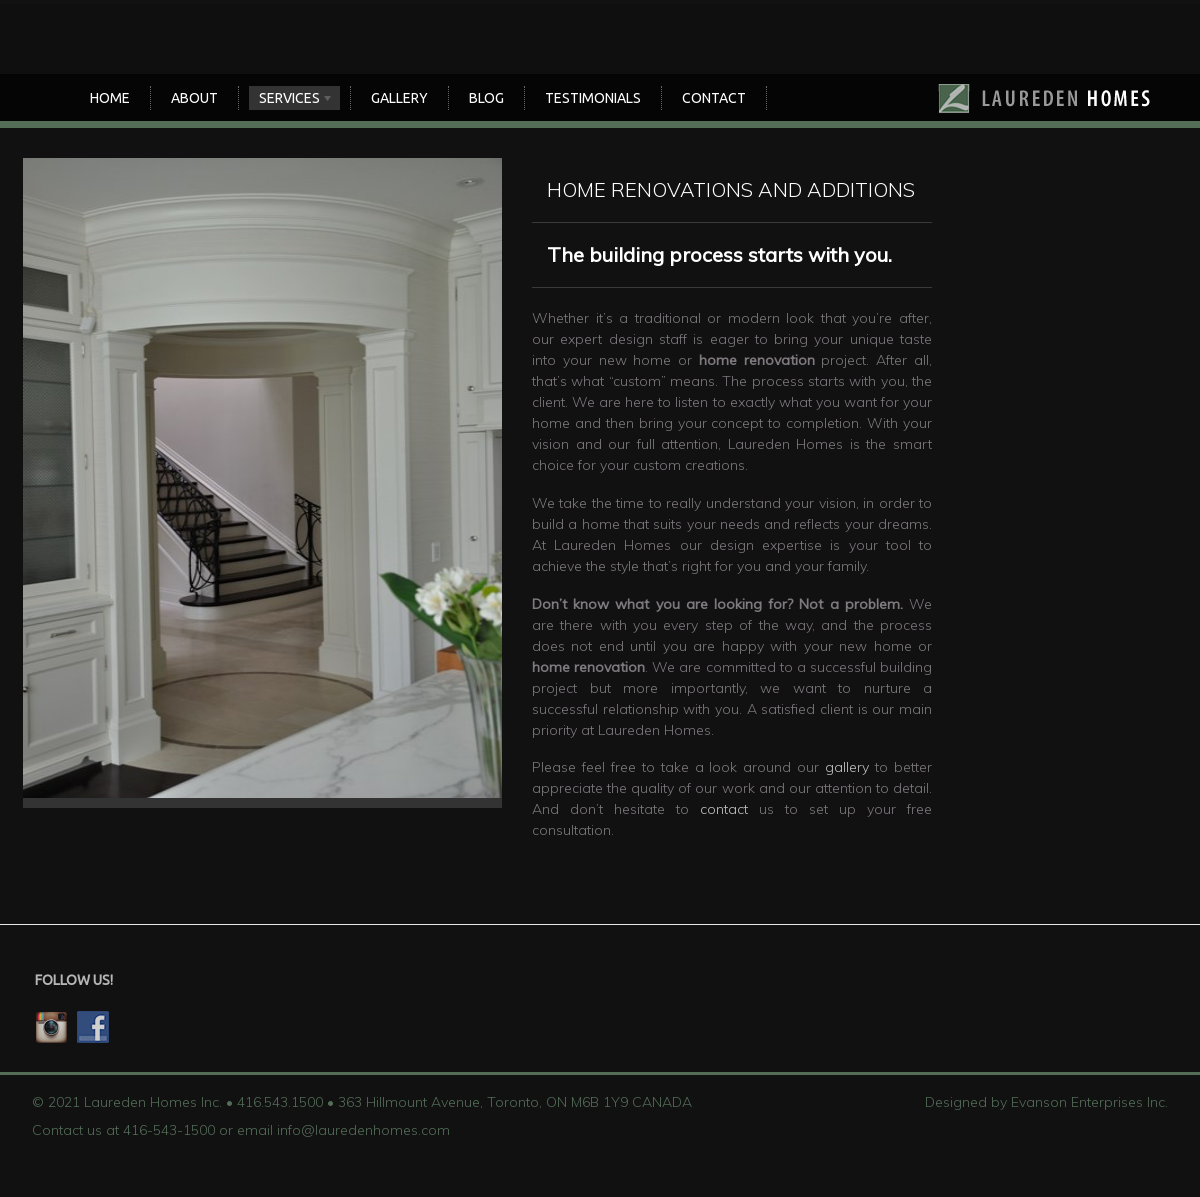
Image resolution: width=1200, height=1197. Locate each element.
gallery (847, 767)
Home (110, 98)
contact (724, 809)
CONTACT (714, 98)
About (194, 98)
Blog (486, 98)
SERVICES (291, 100)
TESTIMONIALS (593, 98)
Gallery (399, 98)
